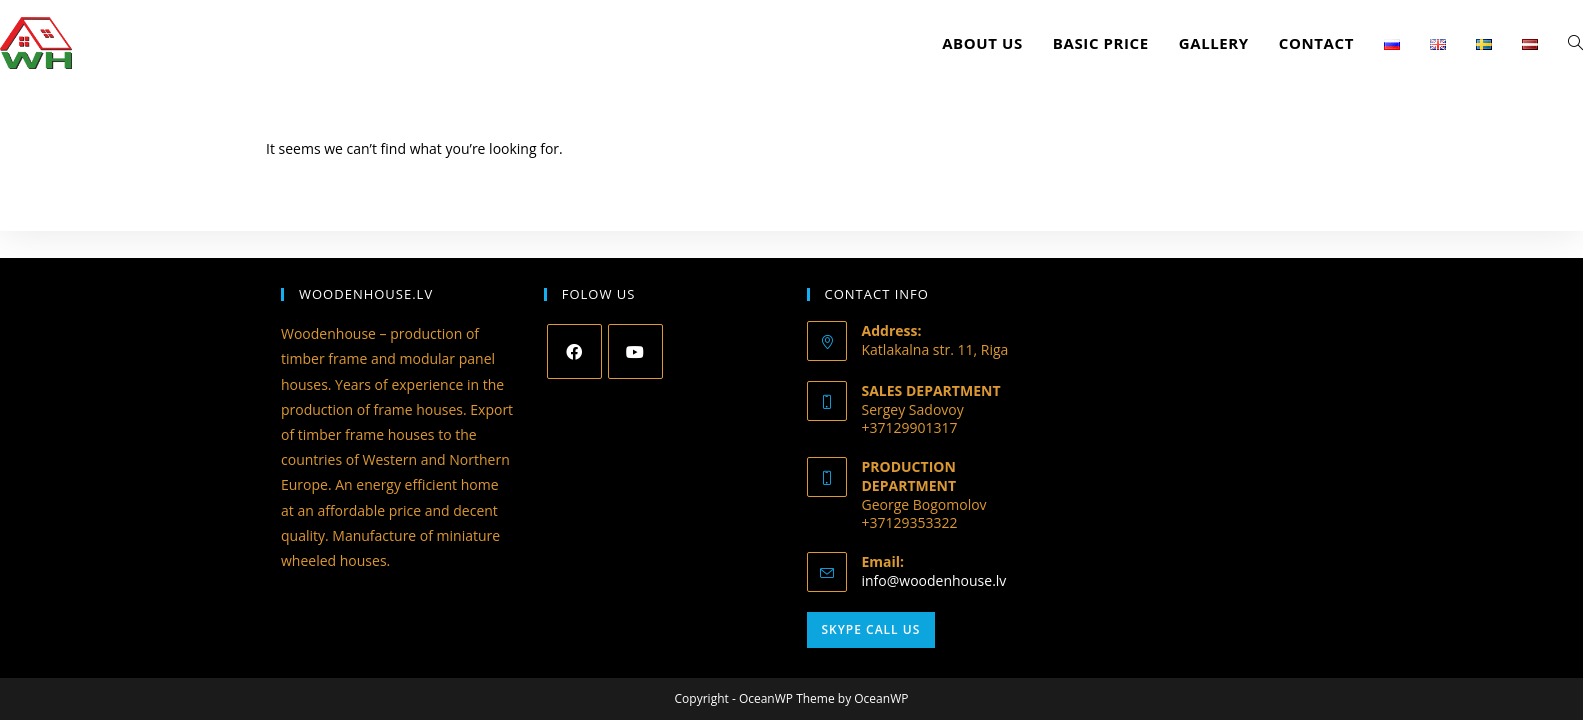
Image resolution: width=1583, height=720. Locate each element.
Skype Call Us (871, 629)
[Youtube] (635, 351)
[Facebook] (574, 351)
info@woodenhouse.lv (934, 580)
